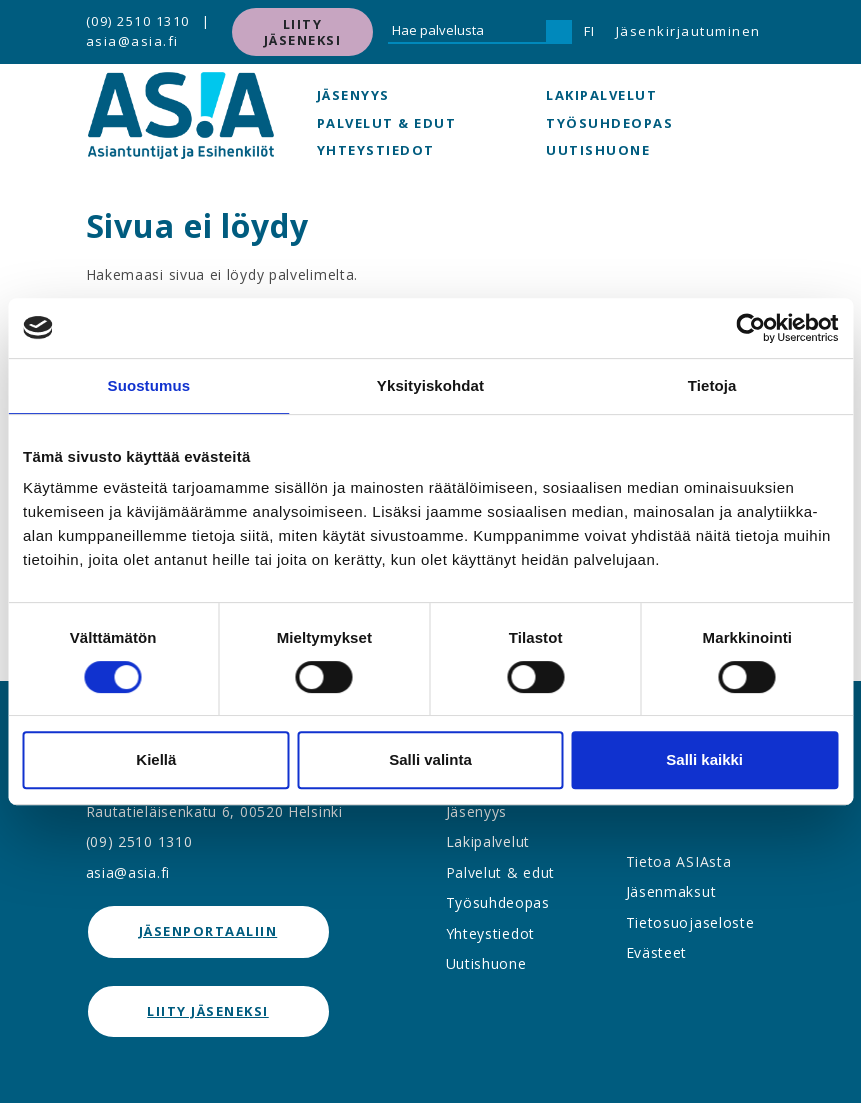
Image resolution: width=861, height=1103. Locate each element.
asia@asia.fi (132, 41)
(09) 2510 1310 (138, 21)
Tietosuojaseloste (690, 922)
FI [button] (590, 31)
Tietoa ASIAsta (679, 861)
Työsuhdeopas (609, 123)
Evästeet (657, 952)
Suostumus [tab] (149, 385)
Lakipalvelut (601, 95)
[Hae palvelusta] (467, 32)
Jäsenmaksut (671, 891)
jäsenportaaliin (208, 931)
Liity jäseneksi (303, 32)
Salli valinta (430, 759)
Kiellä (156, 759)
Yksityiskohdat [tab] (430, 385)
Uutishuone (598, 150)
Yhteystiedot (376, 150)
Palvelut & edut (387, 123)
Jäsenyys (353, 95)
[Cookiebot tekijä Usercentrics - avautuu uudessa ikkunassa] (750, 328)
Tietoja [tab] (712, 385)
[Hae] (559, 32)
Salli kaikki (704, 759)
